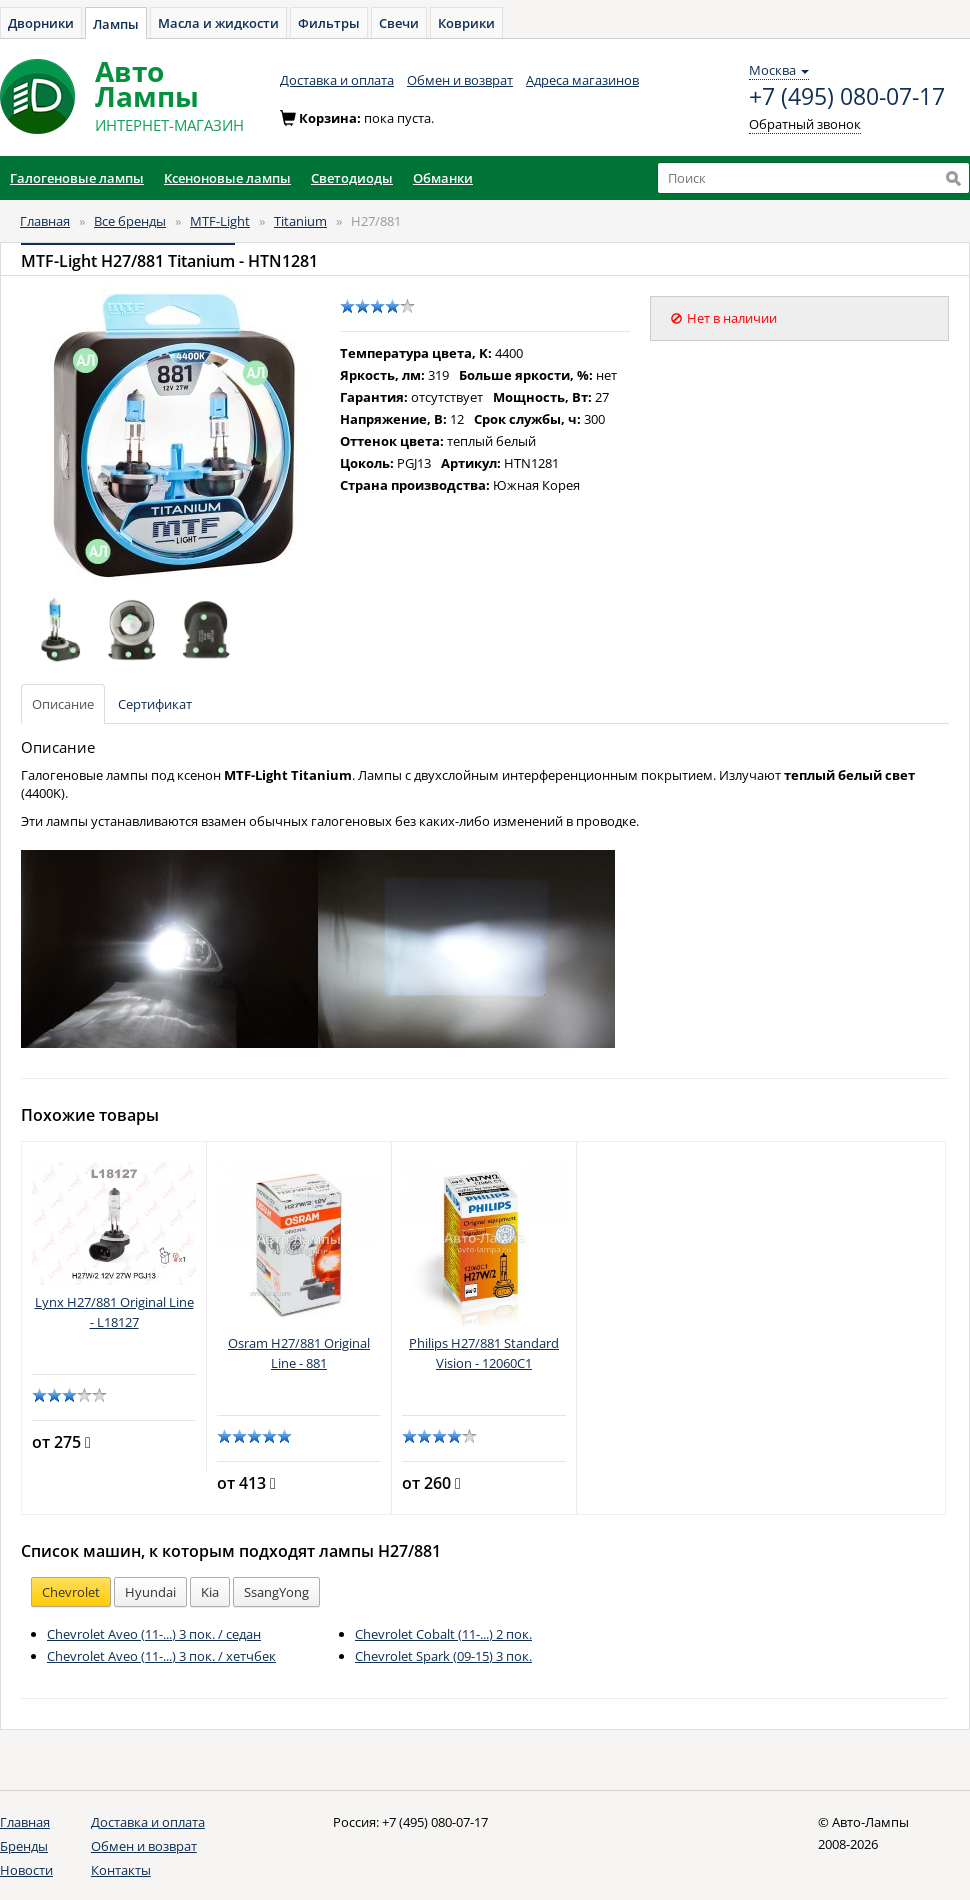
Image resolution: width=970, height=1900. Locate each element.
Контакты (121, 1870)
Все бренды (130, 221)
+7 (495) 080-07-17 (847, 97)
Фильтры (329, 23)
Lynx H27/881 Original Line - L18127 (114, 1312)
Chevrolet (71, 1592)
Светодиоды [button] (352, 178)
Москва (779, 70)
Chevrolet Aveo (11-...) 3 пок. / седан (154, 1634)
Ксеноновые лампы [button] (227, 178)
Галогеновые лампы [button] (77, 178)
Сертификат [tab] (155, 704)
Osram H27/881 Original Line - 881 (299, 1353)
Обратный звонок (805, 124)
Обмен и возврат (460, 80)
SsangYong (276, 1592)
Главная (45, 221)
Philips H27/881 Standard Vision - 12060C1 (484, 1353)
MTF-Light (220, 221)
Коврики (466, 23)
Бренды (24, 1846)
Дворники (41, 23)
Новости (26, 1870)
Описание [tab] (63, 704)
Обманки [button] (443, 178)
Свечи (399, 23)
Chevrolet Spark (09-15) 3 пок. (443, 1656)
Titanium (300, 221)
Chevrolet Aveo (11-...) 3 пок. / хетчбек (161, 1656)
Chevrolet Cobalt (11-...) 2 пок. (443, 1634)
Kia (210, 1592)
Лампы (116, 24)
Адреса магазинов (582, 80)
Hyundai (150, 1592)
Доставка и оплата (337, 80)
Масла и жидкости (218, 23)
